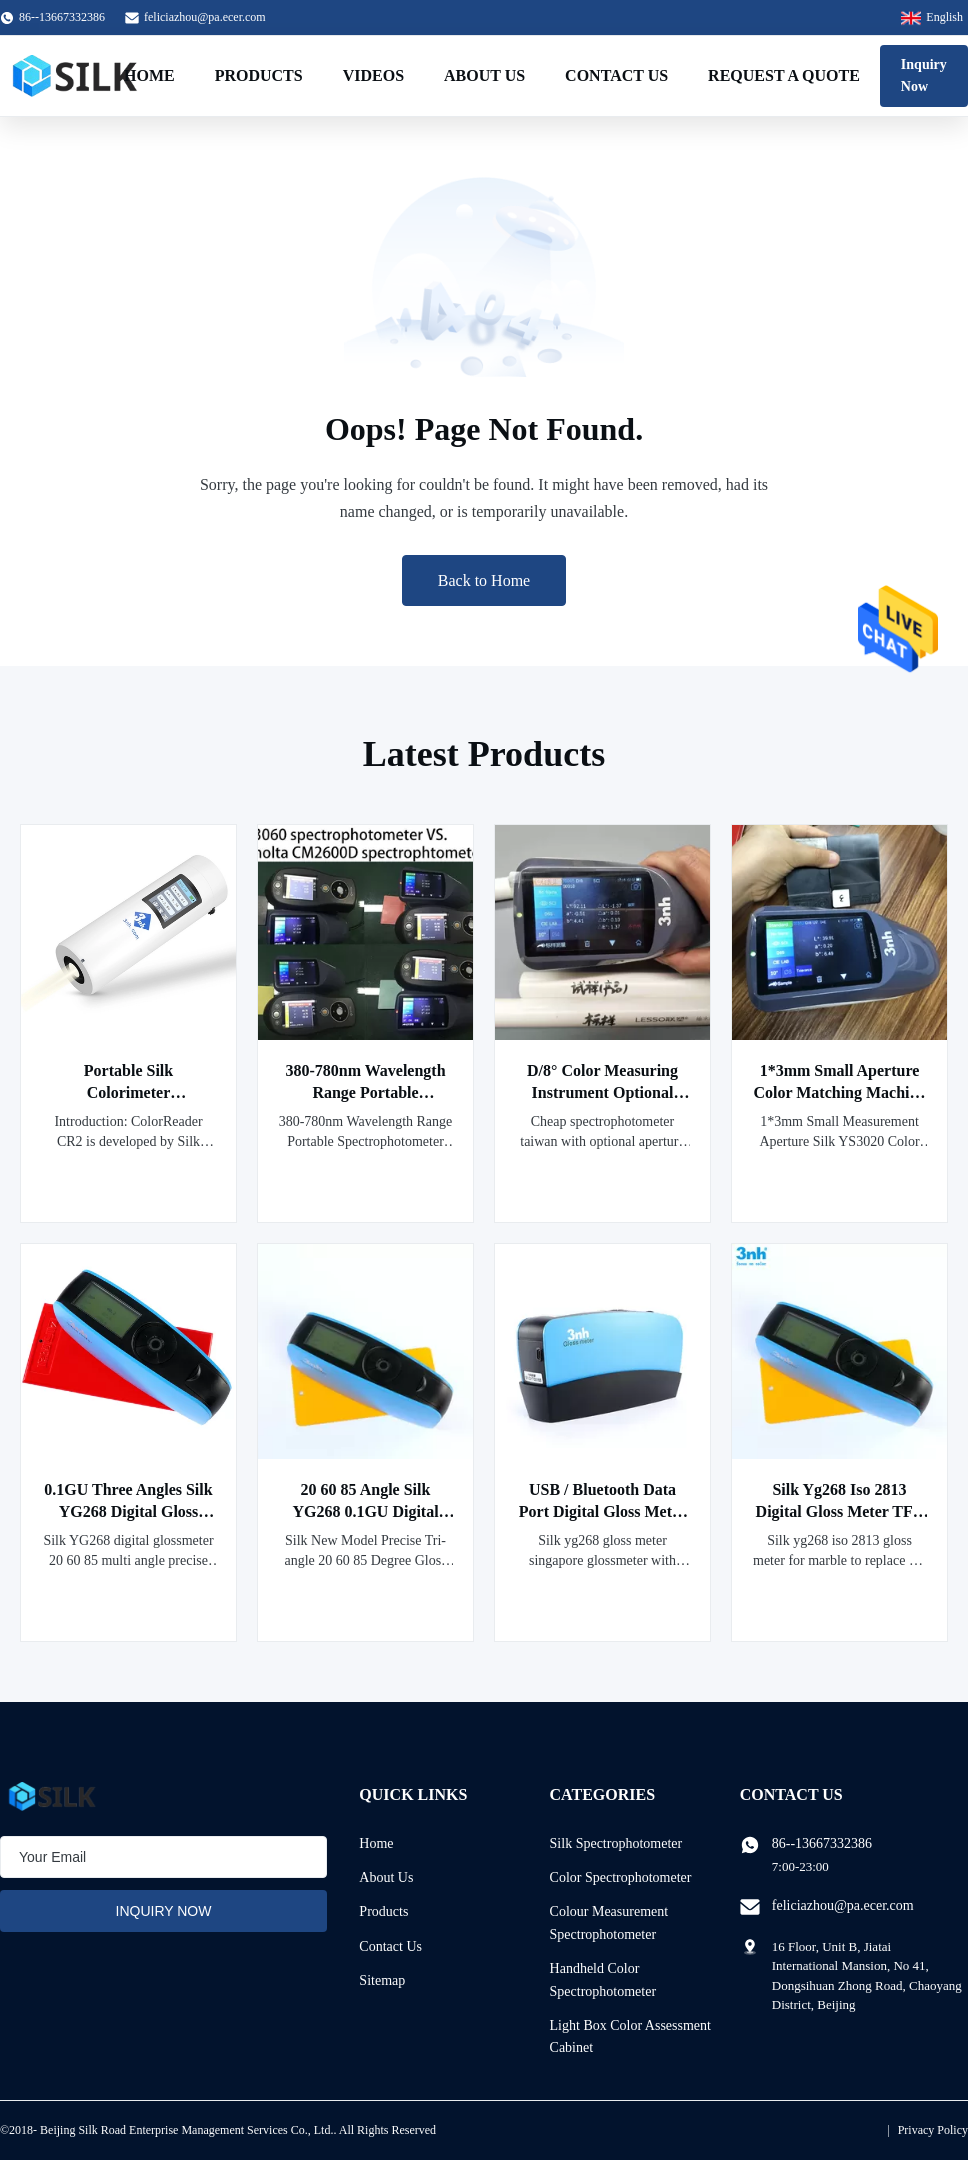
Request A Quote (784, 75)
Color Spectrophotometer (621, 1877)
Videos (373, 75)
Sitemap (382, 1980)
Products (259, 75)
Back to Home (484, 580)
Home (149, 75)
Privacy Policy (933, 2130)
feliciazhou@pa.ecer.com (205, 17)
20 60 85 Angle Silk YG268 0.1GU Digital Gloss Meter (365, 1511)
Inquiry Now (924, 75)
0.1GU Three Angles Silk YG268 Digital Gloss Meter (128, 1511)
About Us (484, 75)
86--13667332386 (822, 1843)
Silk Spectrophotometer (616, 1843)
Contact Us (616, 75)
